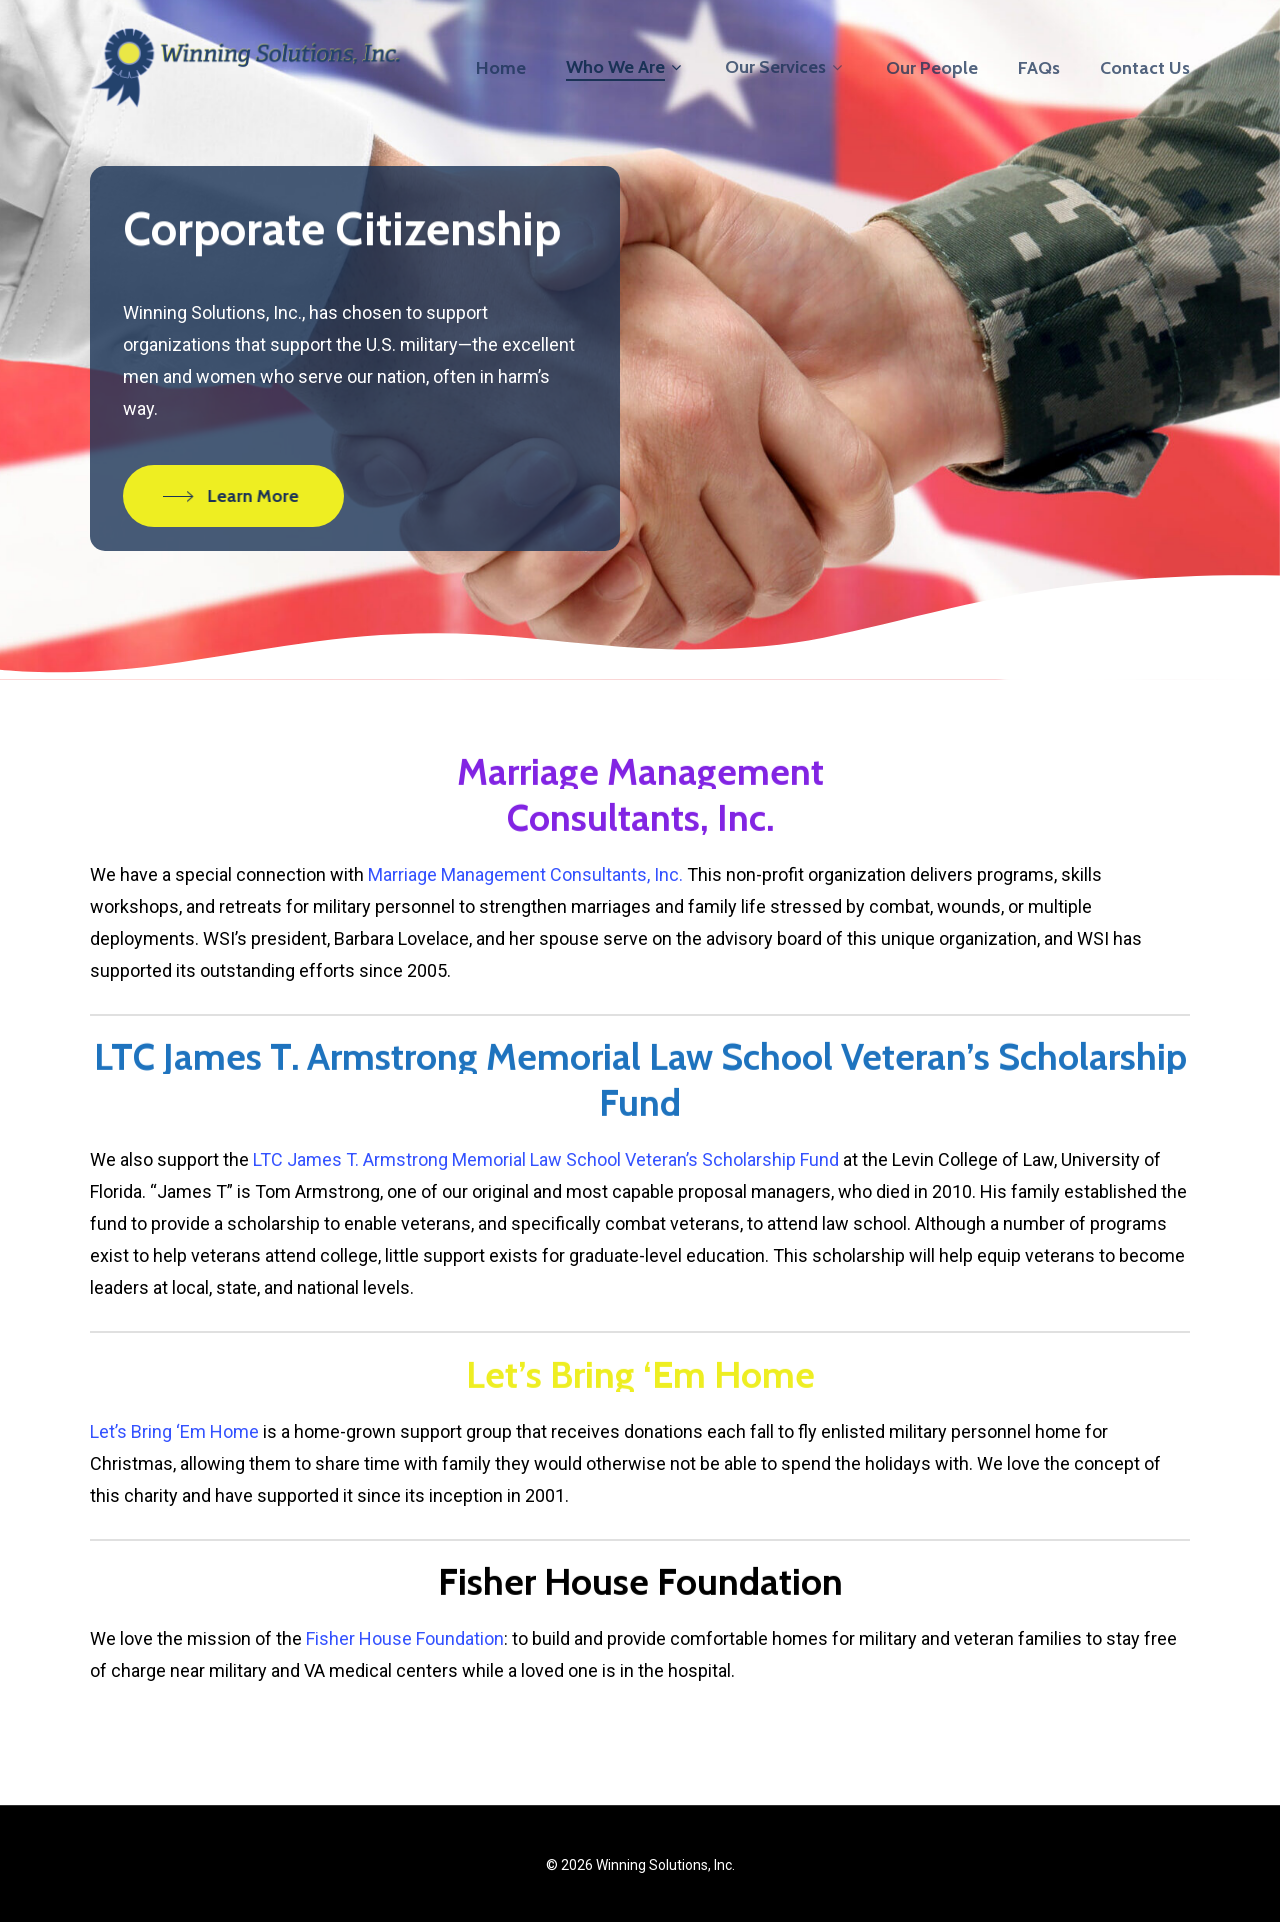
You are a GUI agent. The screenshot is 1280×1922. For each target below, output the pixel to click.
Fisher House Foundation (405, 1638)
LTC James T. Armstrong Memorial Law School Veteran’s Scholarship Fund (546, 1159)
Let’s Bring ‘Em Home (174, 1431)
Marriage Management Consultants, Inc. (525, 874)
